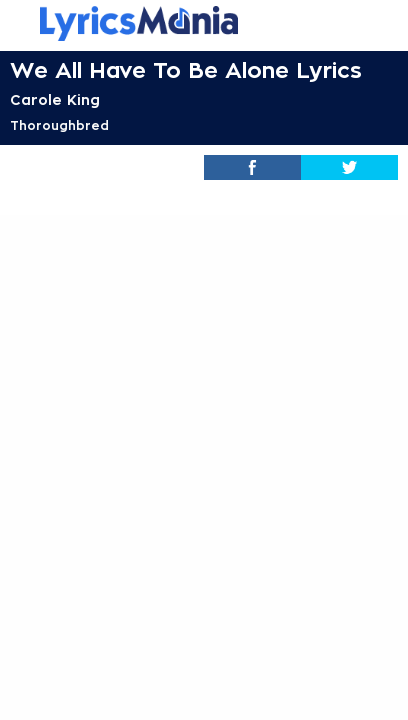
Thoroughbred (59, 126)
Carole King (55, 100)
